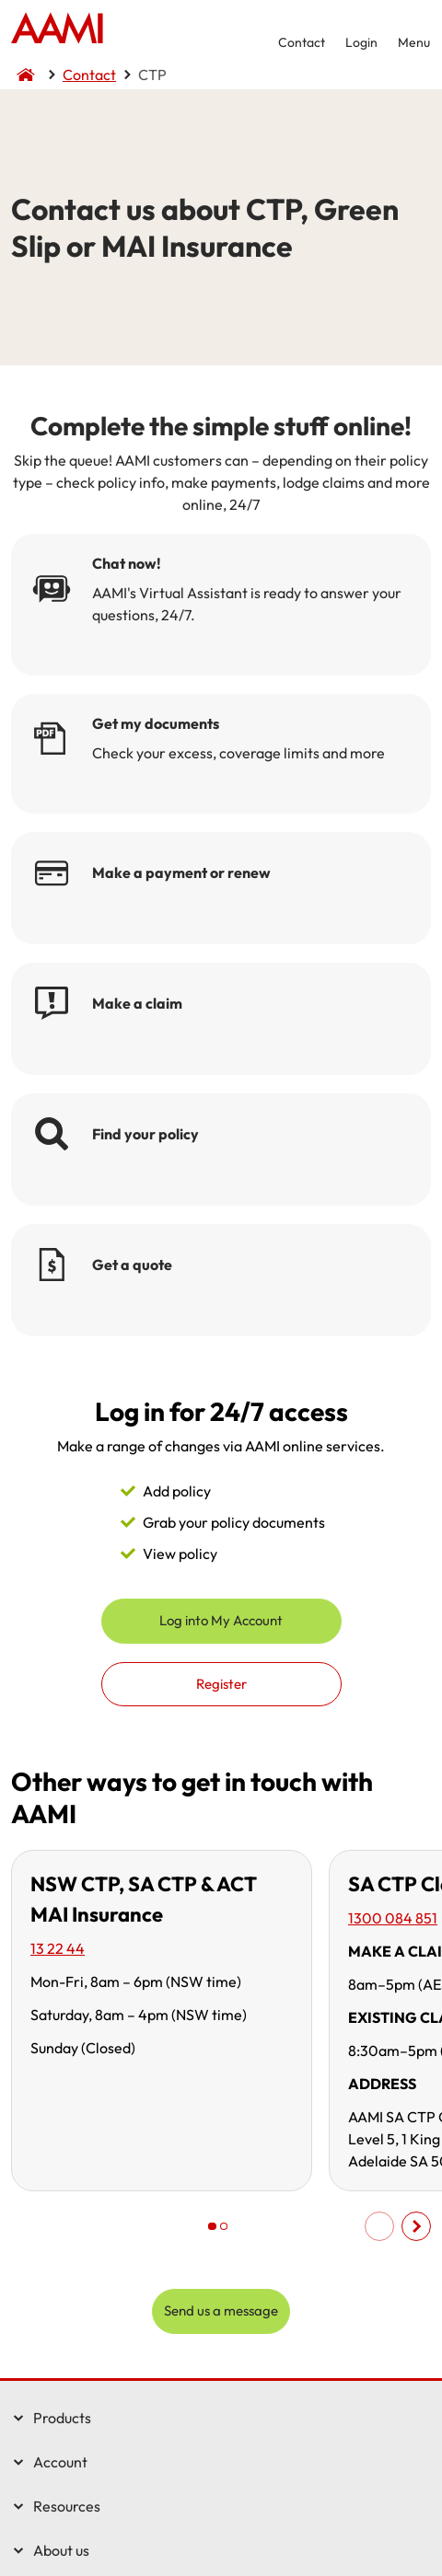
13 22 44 (57, 1948)
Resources (66, 2506)
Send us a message (221, 2310)
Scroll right (416, 2226)
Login (361, 42)
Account (60, 2462)
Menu (414, 42)
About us (61, 2550)
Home (57, 30)
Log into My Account (221, 1620)
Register (221, 1683)
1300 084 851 (392, 1918)
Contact (301, 42)
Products (62, 2418)
